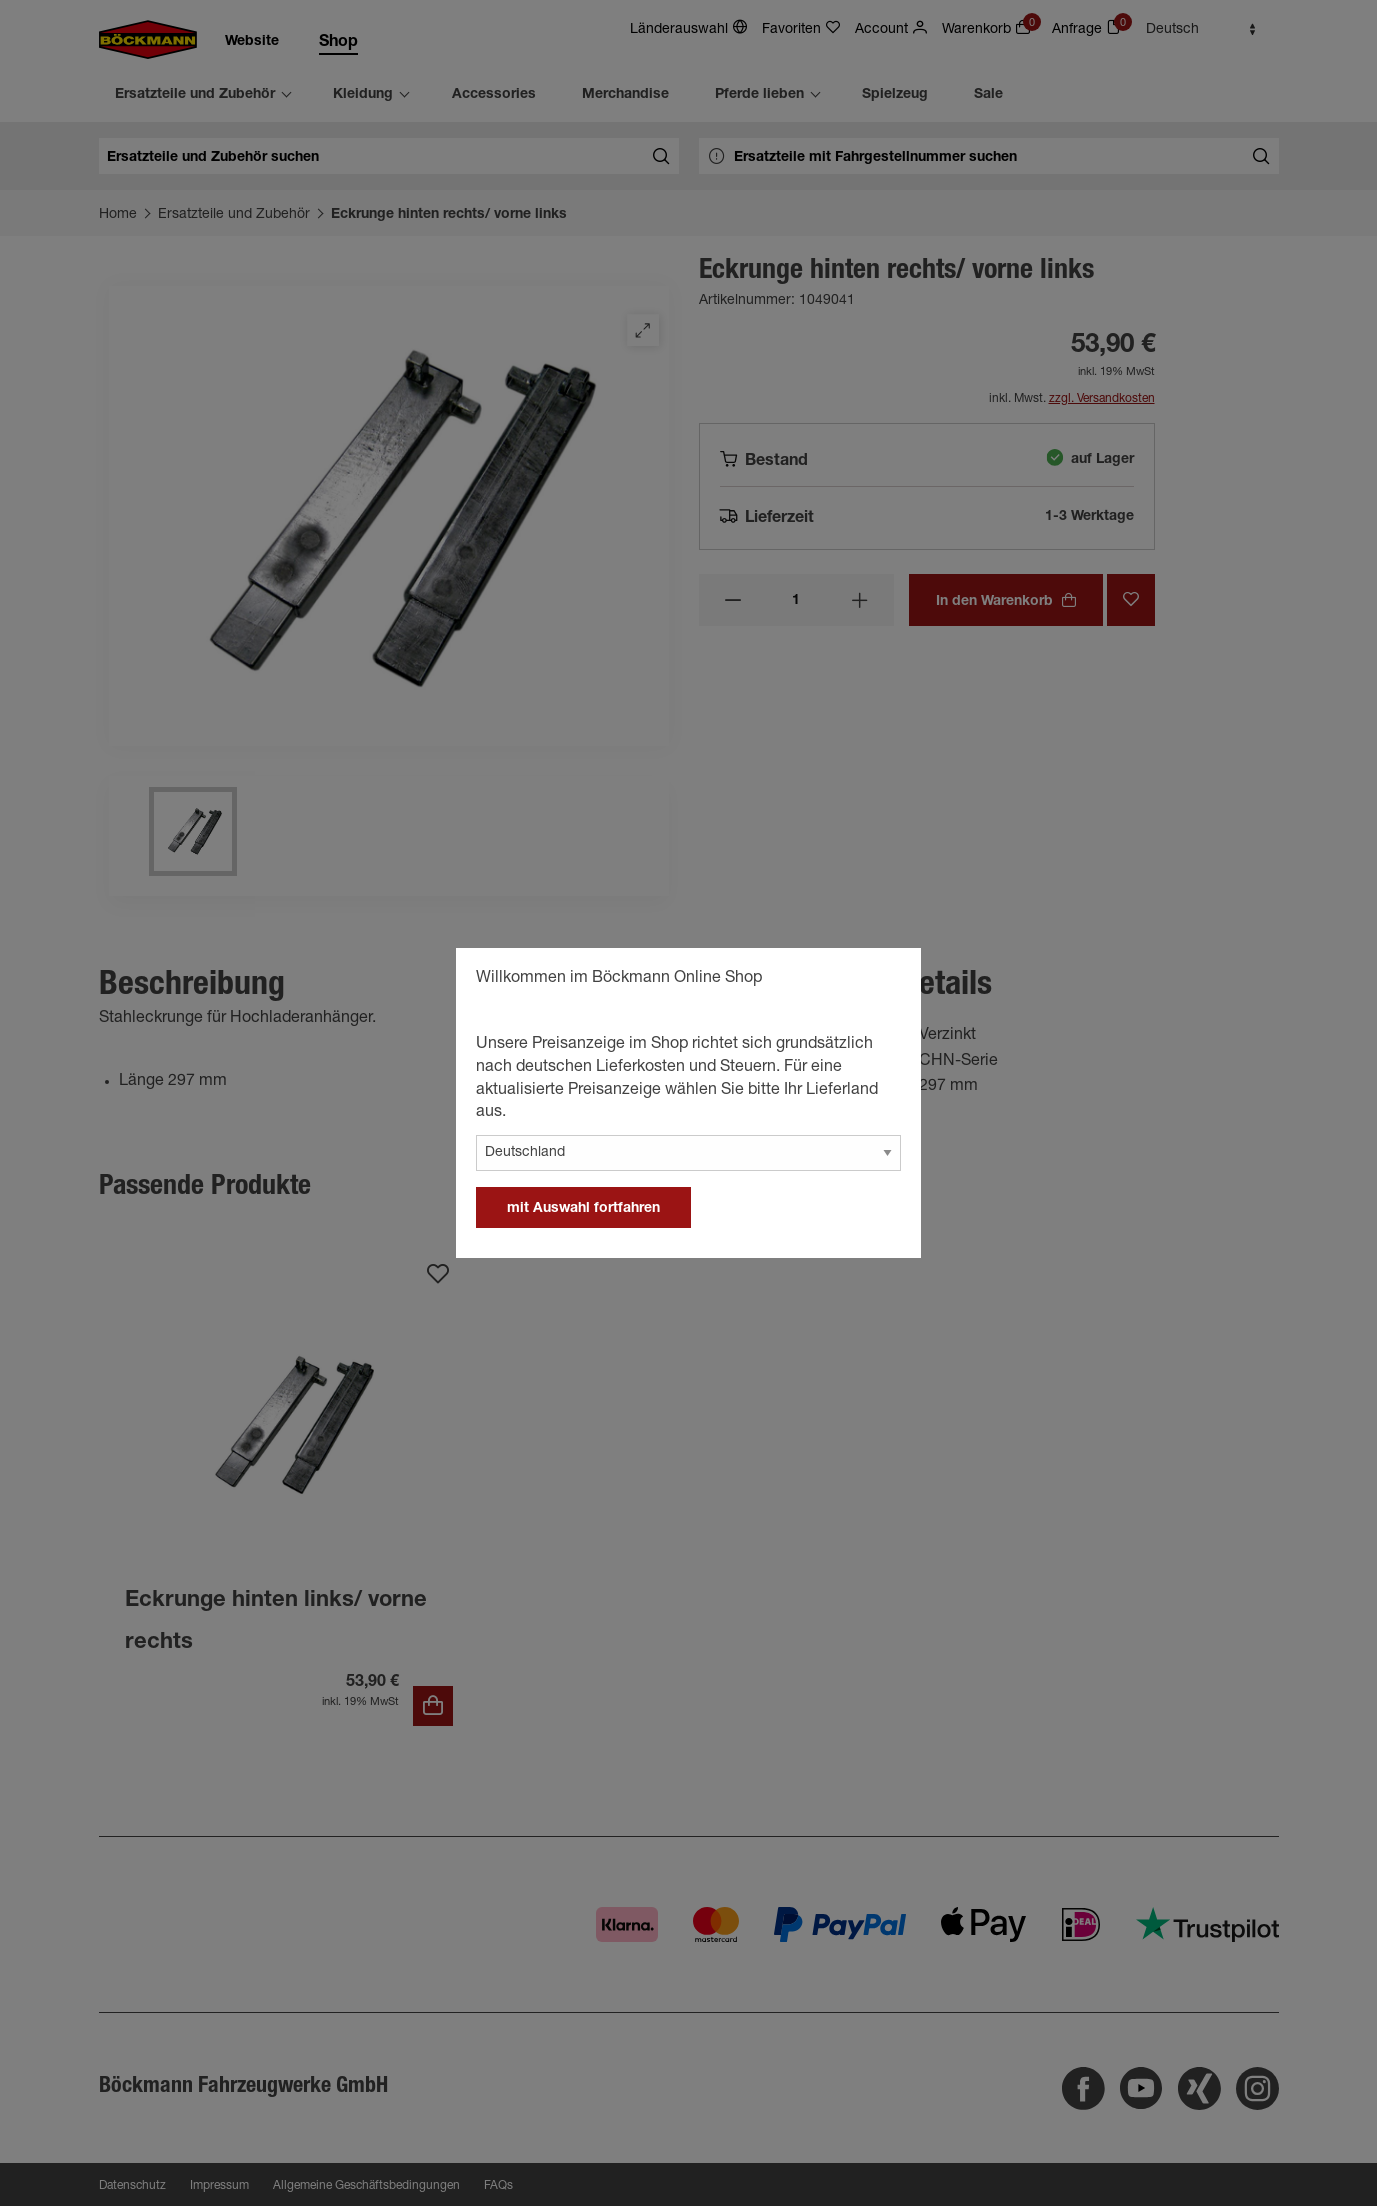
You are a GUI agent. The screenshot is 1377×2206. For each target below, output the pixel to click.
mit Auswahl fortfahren (583, 1209)
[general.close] (886, 981)
